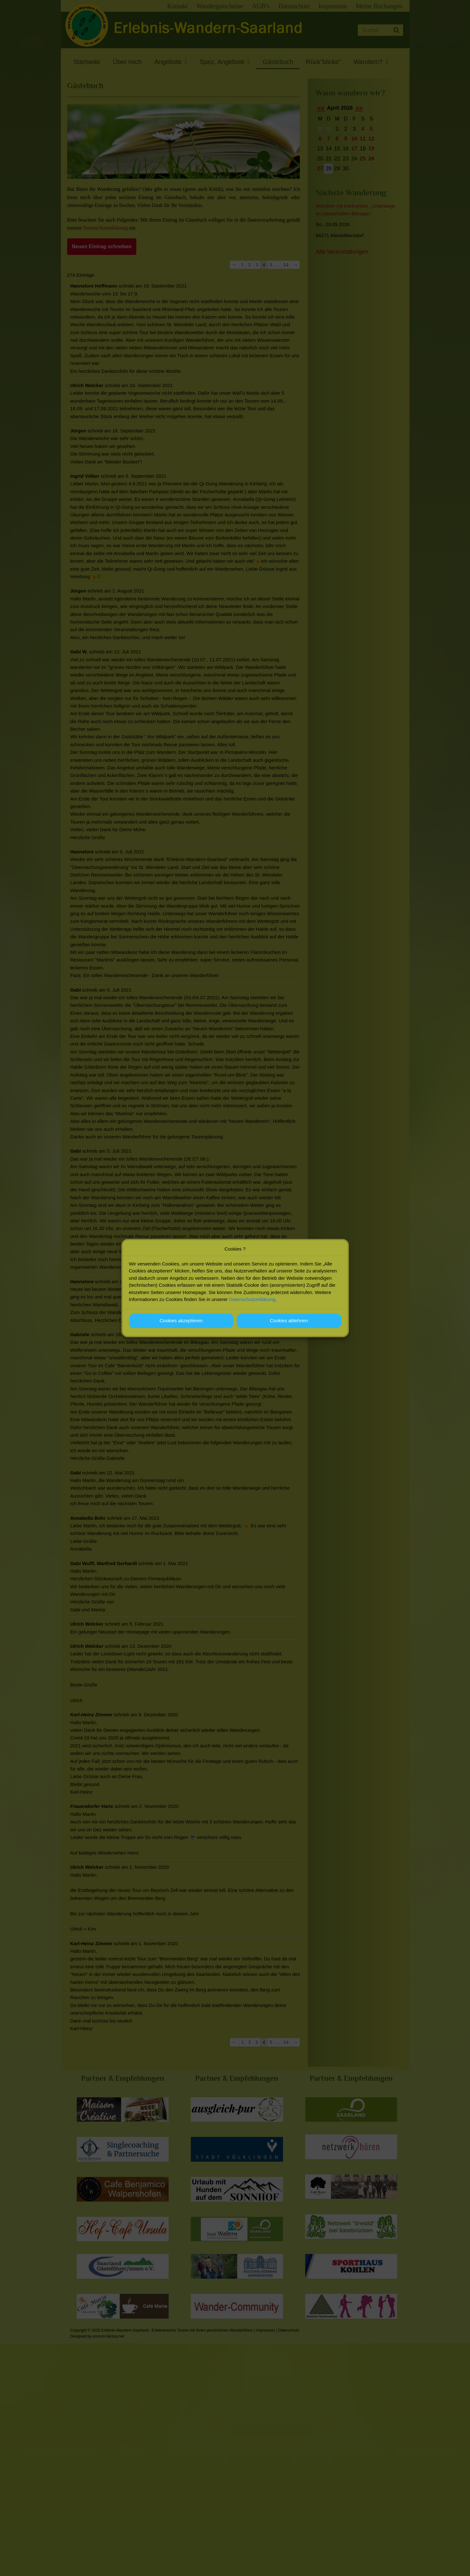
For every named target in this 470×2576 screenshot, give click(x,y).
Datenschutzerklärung (252, 1299)
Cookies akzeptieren (181, 1320)
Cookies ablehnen (289, 1320)
